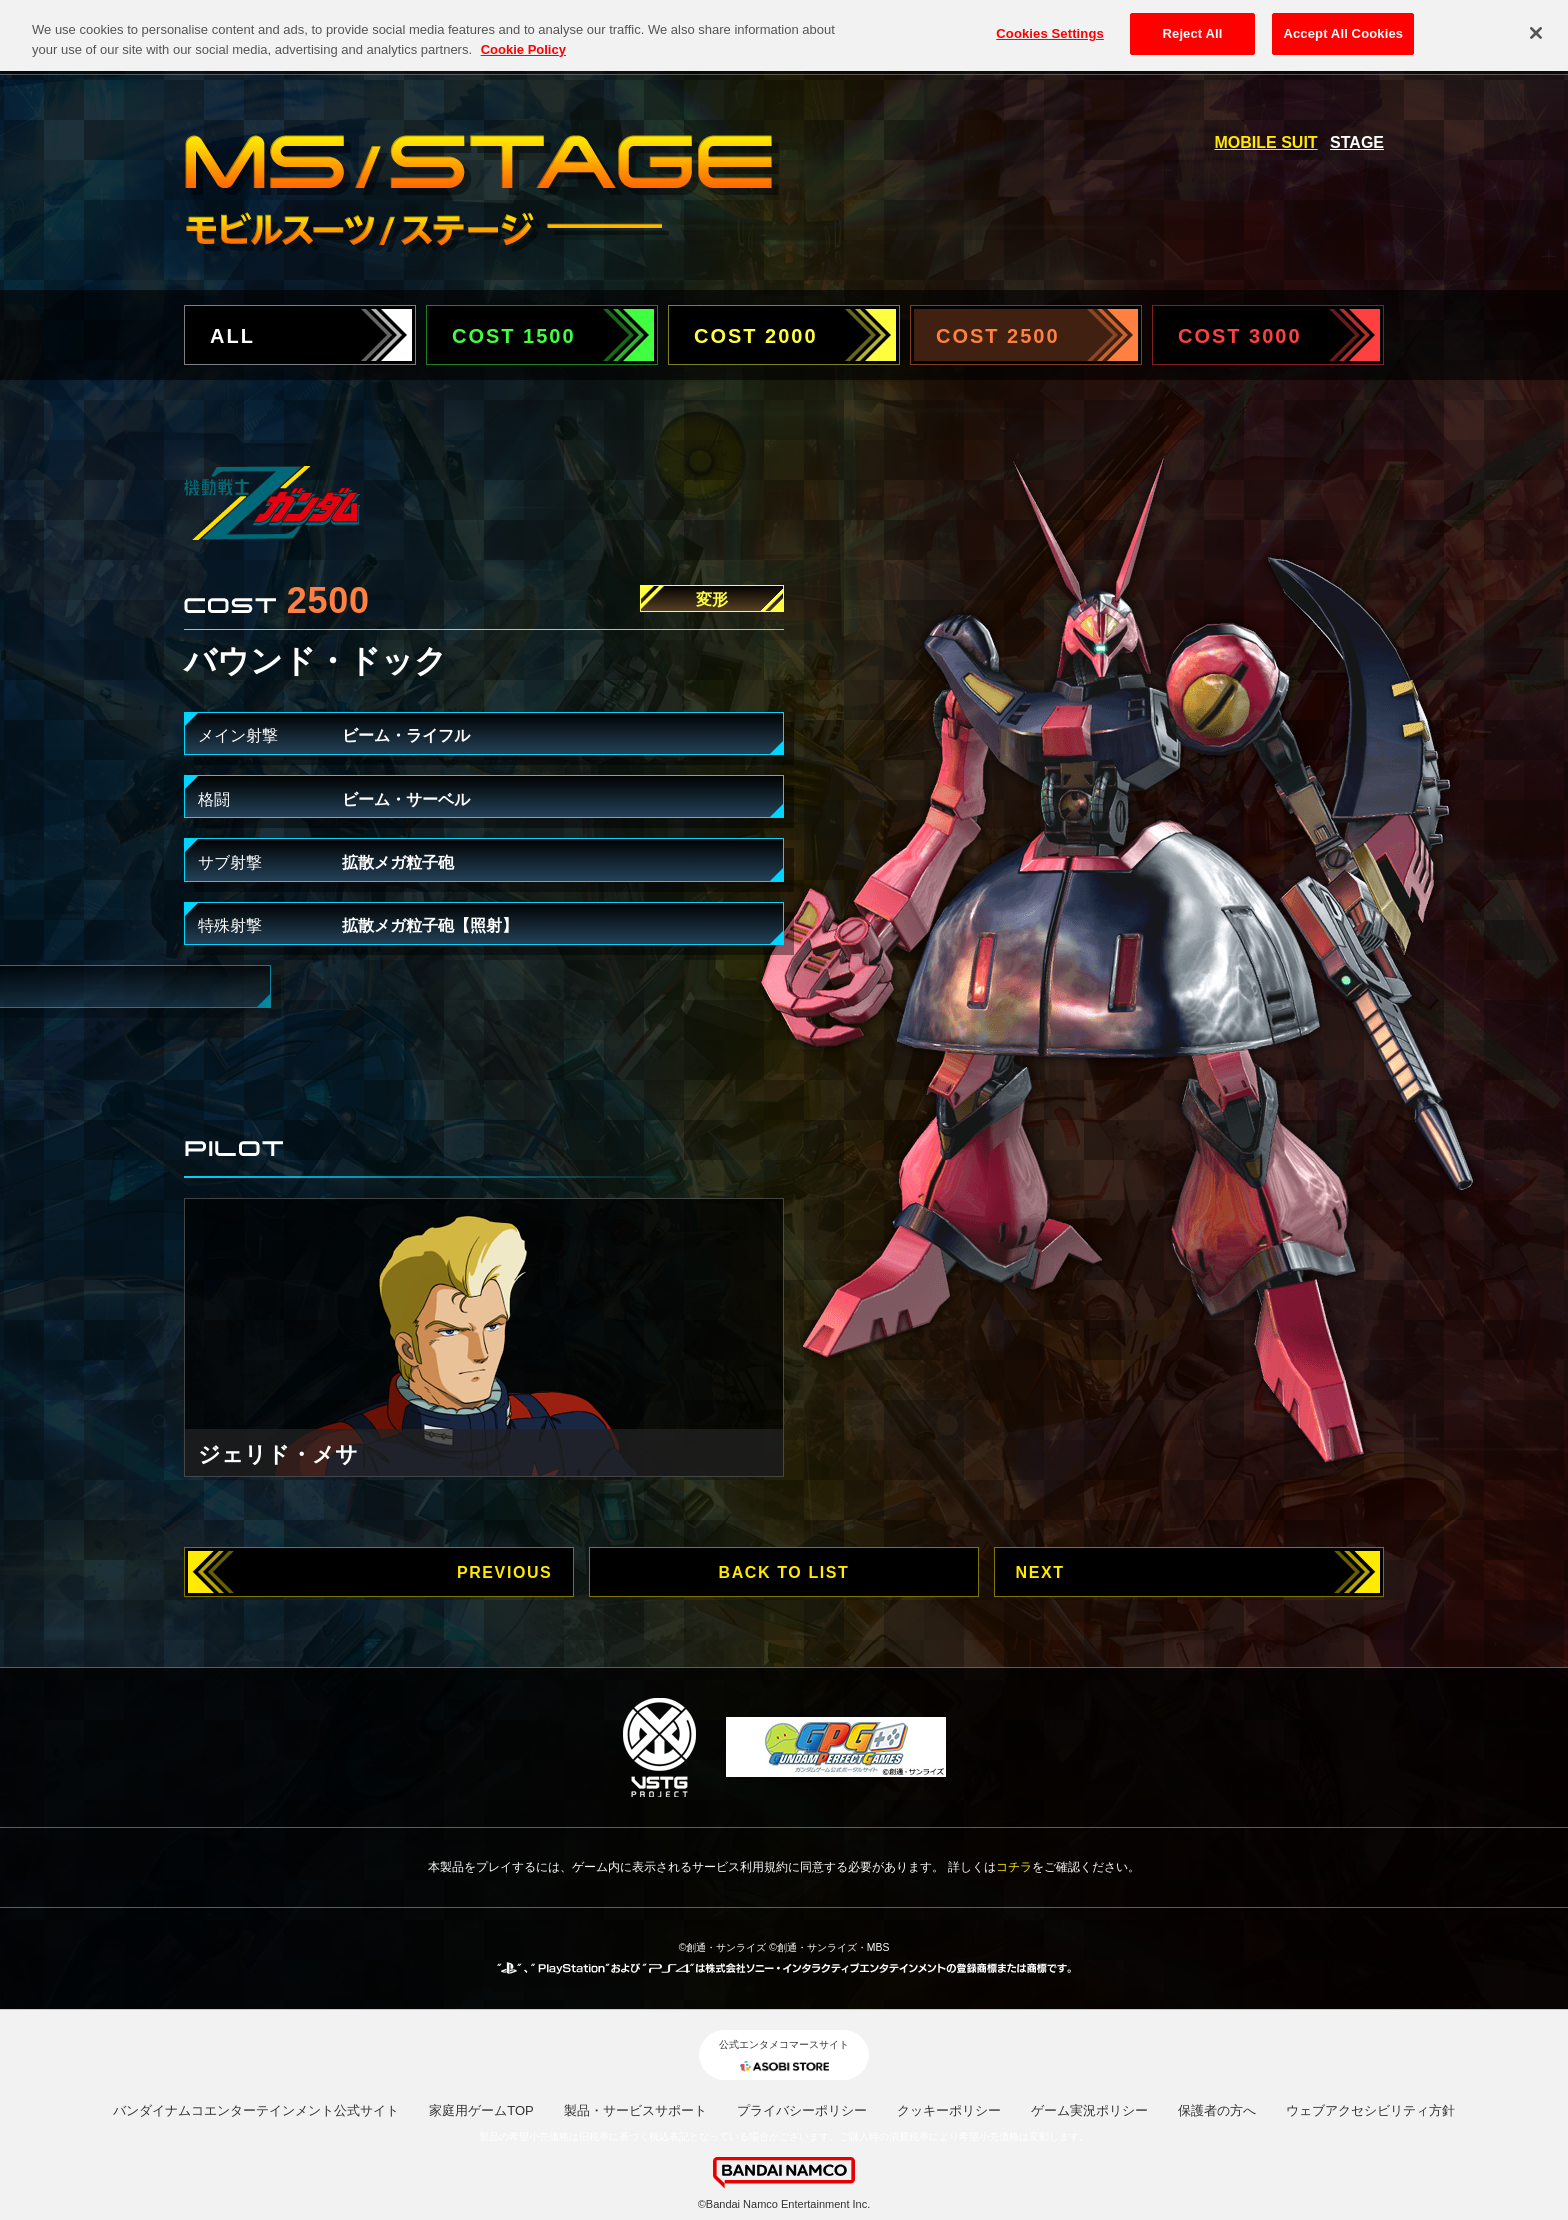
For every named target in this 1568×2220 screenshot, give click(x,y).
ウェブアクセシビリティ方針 (1370, 2110)
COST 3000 (1240, 336)
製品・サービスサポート (635, 2110)
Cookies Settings (1050, 23)
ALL (232, 336)
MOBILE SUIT (1266, 142)
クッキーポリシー (949, 2110)
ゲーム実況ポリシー (1089, 2110)
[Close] (1536, 23)
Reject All (1193, 23)
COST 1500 (514, 336)
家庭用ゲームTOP (481, 2110)
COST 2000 (756, 336)
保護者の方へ (1217, 2110)
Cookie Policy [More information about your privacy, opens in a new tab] (523, 38)
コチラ (1014, 1867)
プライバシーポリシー (802, 2110)
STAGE (1357, 142)
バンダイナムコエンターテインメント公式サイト (256, 2110)
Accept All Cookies (1343, 23)
